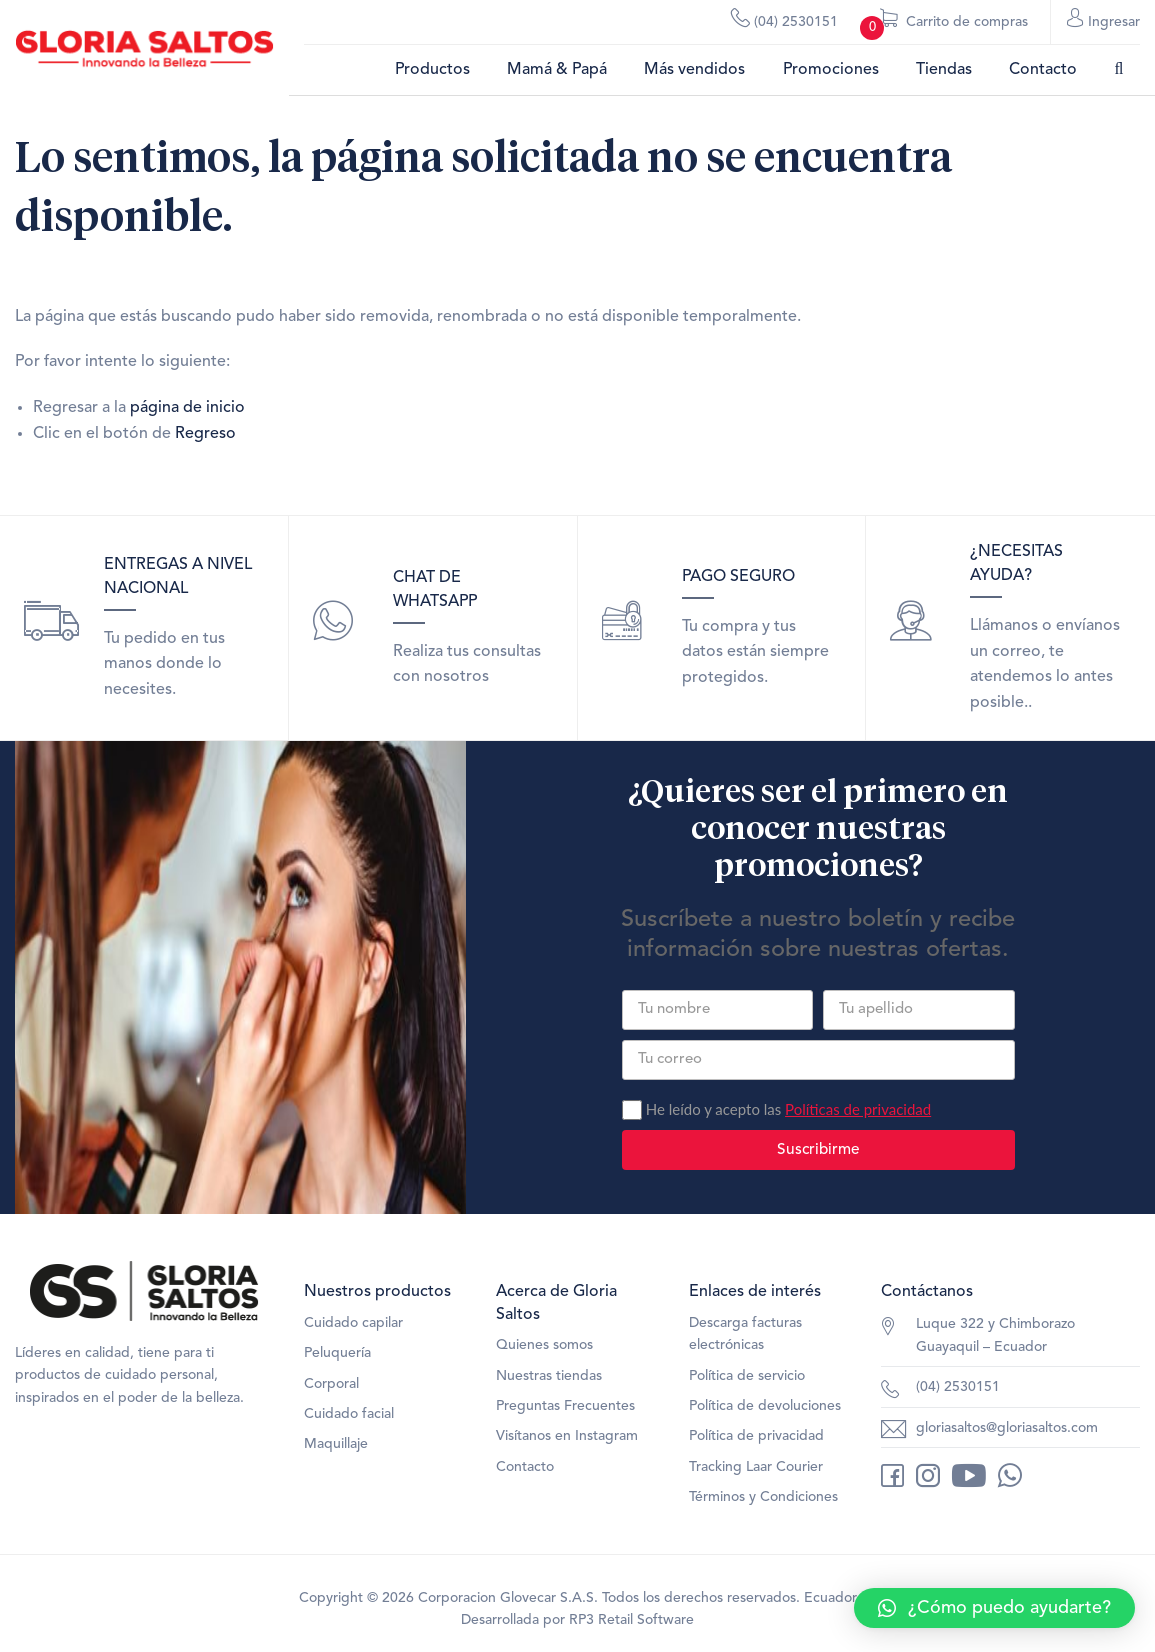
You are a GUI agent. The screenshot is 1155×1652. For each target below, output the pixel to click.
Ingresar (1103, 21)
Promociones (831, 70)
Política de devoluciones (765, 1406)
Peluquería (337, 1353)
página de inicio (187, 408)
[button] (994, 1608)
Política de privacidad (756, 1436)
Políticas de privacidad (858, 1109)
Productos (432, 70)
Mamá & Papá (557, 70)
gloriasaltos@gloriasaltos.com (1007, 1428)
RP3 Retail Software (631, 1620)
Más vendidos (694, 70)
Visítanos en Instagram (567, 1436)
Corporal (331, 1384)
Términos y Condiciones (763, 1497)
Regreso (205, 434)
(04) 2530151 (784, 21)
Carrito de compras (944, 26)
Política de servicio (747, 1376)
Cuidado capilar (353, 1323)
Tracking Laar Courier (756, 1467)
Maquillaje (336, 1444)
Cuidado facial (349, 1414)
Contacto (1043, 70)
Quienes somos (544, 1345)
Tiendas (944, 70)
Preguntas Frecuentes (565, 1406)
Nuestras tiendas (549, 1376)
